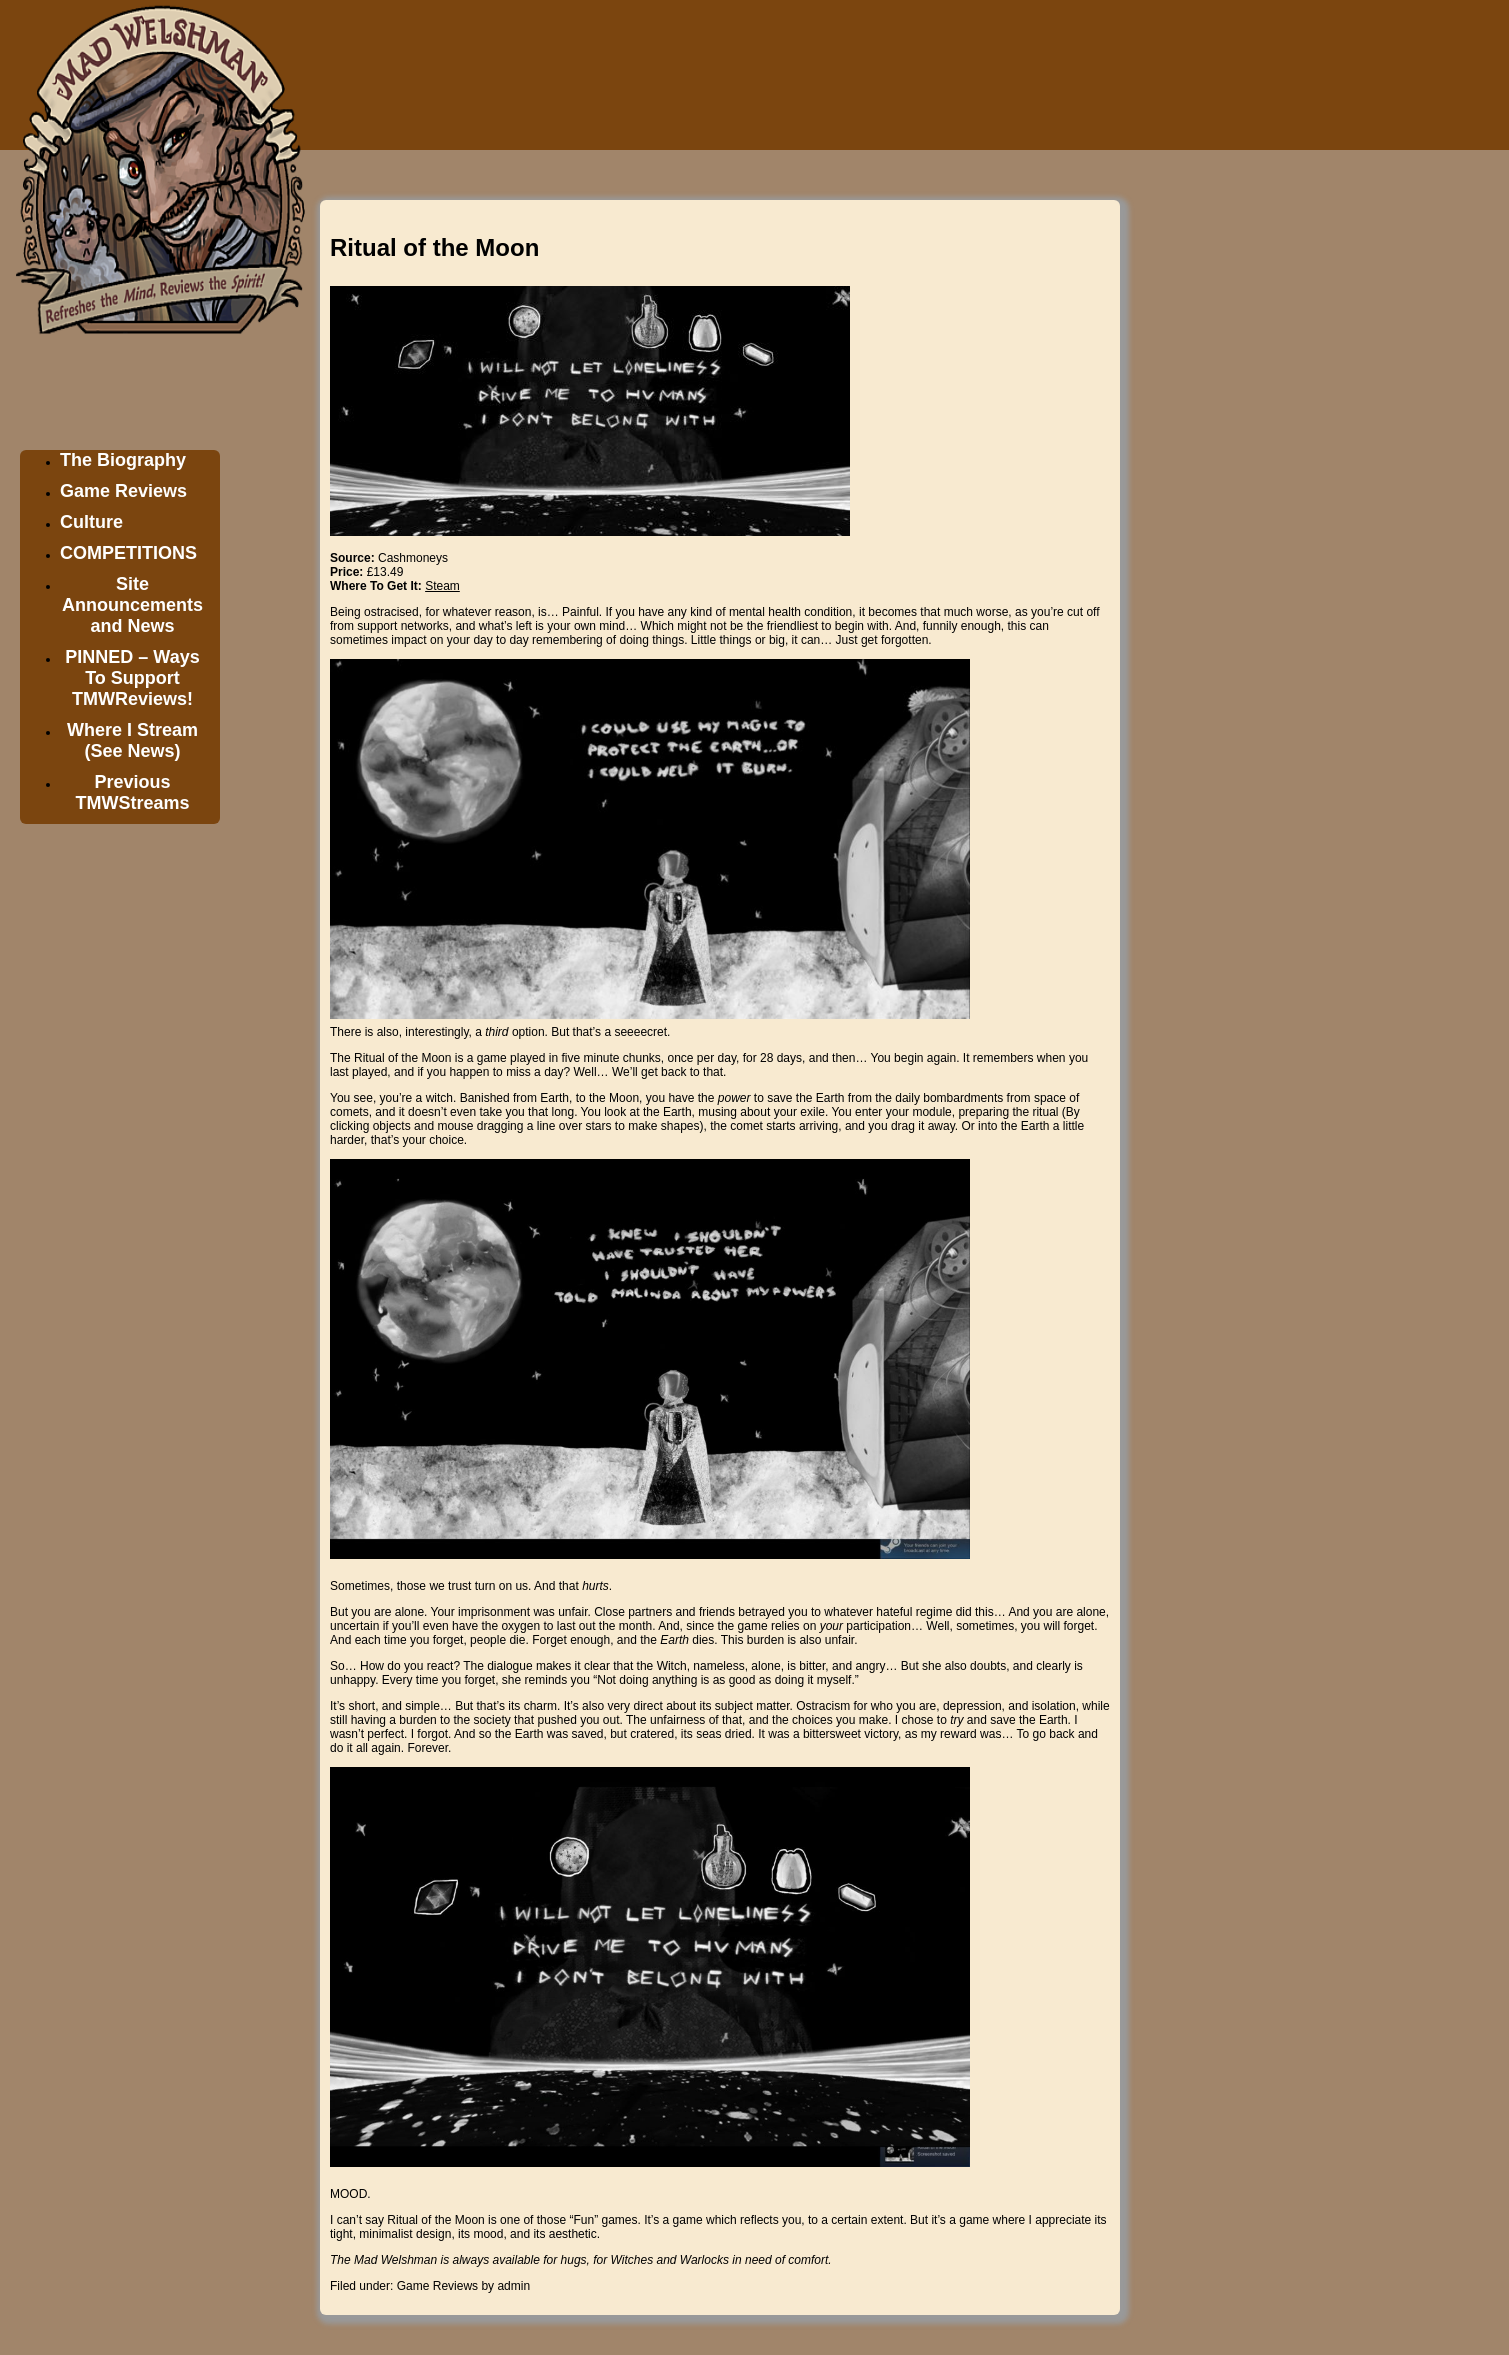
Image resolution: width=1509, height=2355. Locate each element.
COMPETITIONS (128, 553)
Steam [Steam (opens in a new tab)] (442, 586)
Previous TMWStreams (132, 792)
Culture (91, 522)
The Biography (123, 460)
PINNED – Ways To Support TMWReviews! (132, 678)
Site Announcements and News (132, 605)
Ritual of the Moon (434, 247)
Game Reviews (123, 491)
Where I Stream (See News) (132, 740)
